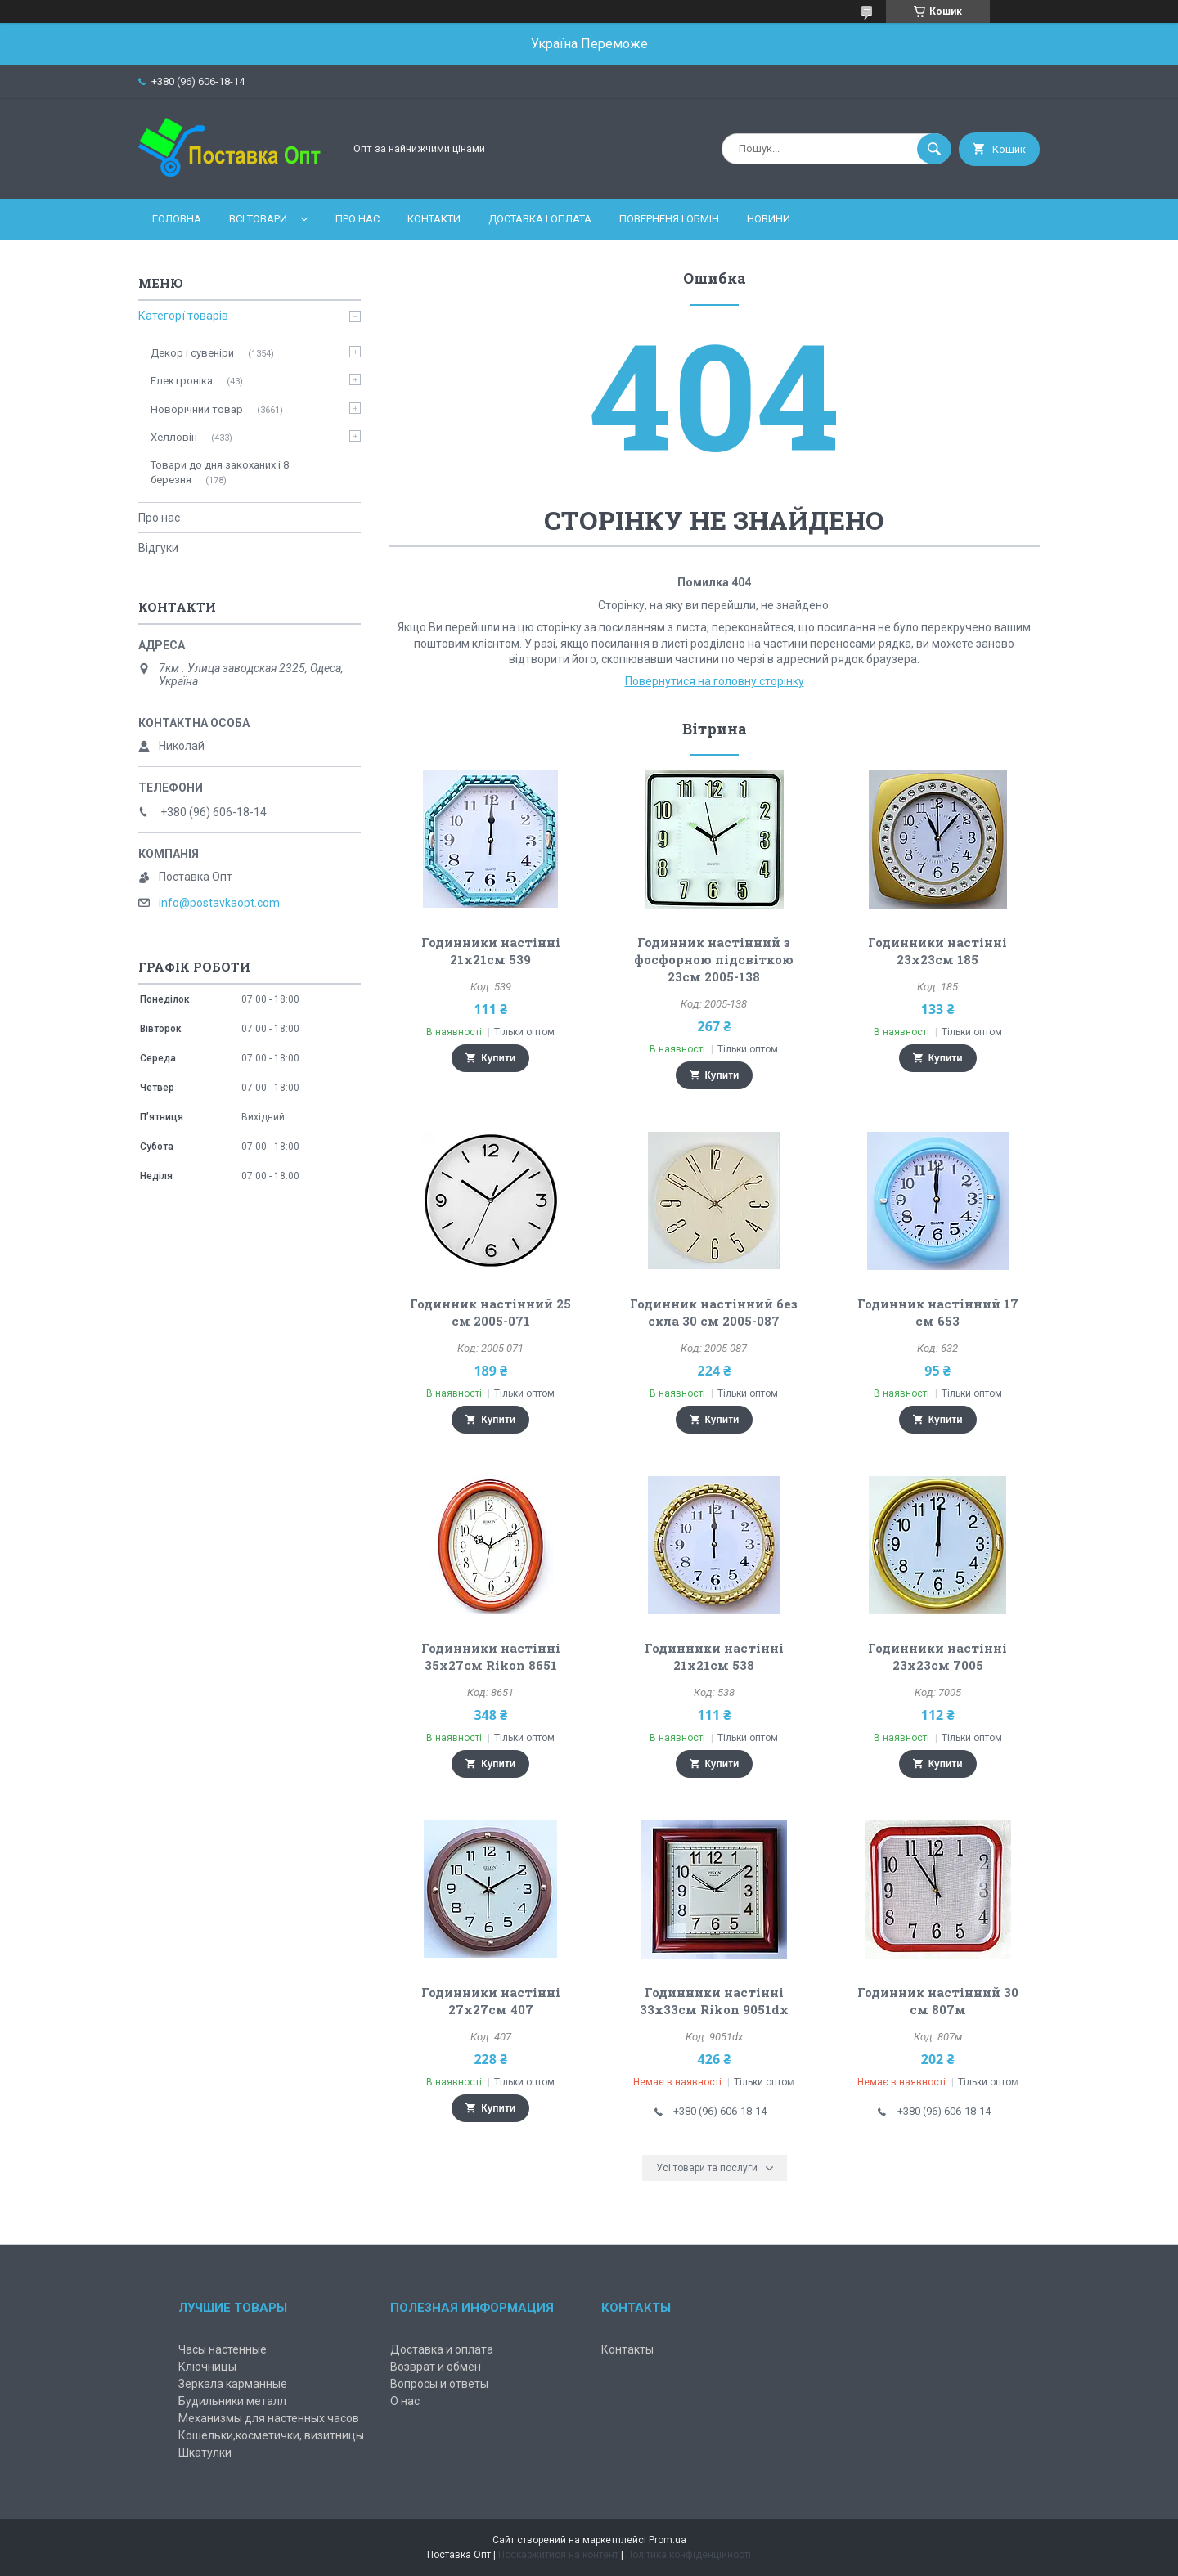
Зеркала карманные (232, 2383)
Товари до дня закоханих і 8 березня (220, 472)
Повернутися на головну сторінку (714, 681)
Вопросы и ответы (439, 2383)
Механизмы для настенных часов (268, 2418)
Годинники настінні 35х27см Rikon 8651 (490, 1656)
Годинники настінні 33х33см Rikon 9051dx (714, 2000)
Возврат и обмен (435, 2366)
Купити (498, 1058)
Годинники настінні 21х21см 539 (490, 950)
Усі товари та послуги (707, 2168)
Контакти (434, 219)
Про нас (357, 219)
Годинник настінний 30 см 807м (937, 2000)
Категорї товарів (183, 315)
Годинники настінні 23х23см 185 (937, 950)
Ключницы (207, 2366)
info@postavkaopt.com (219, 902)
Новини (768, 219)
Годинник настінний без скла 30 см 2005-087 (714, 1312)
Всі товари (258, 219)
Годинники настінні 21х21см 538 (714, 1656)
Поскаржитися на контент (558, 2554)
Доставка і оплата (539, 219)
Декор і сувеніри (192, 353)
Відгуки (158, 547)
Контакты (627, 2349)
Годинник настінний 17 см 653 (937, 1312)
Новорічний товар (197, 409)
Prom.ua (667, 2540)
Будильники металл (232, 2401)
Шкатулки (205, 2452)
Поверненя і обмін (669, 219)
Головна (176, 219)
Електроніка (182, 381)
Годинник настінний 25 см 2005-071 (490, 1312)
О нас (405, 2401)
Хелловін (174, 437)
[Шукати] (934, 148)
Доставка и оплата (441, 2349)
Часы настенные (222, 2349)
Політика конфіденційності (688, 2554)
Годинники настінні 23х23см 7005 (937, 1656)
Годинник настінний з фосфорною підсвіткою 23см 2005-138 (714, 959)
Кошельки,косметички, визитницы (271, 2435)
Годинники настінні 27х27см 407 (490, 2000)
